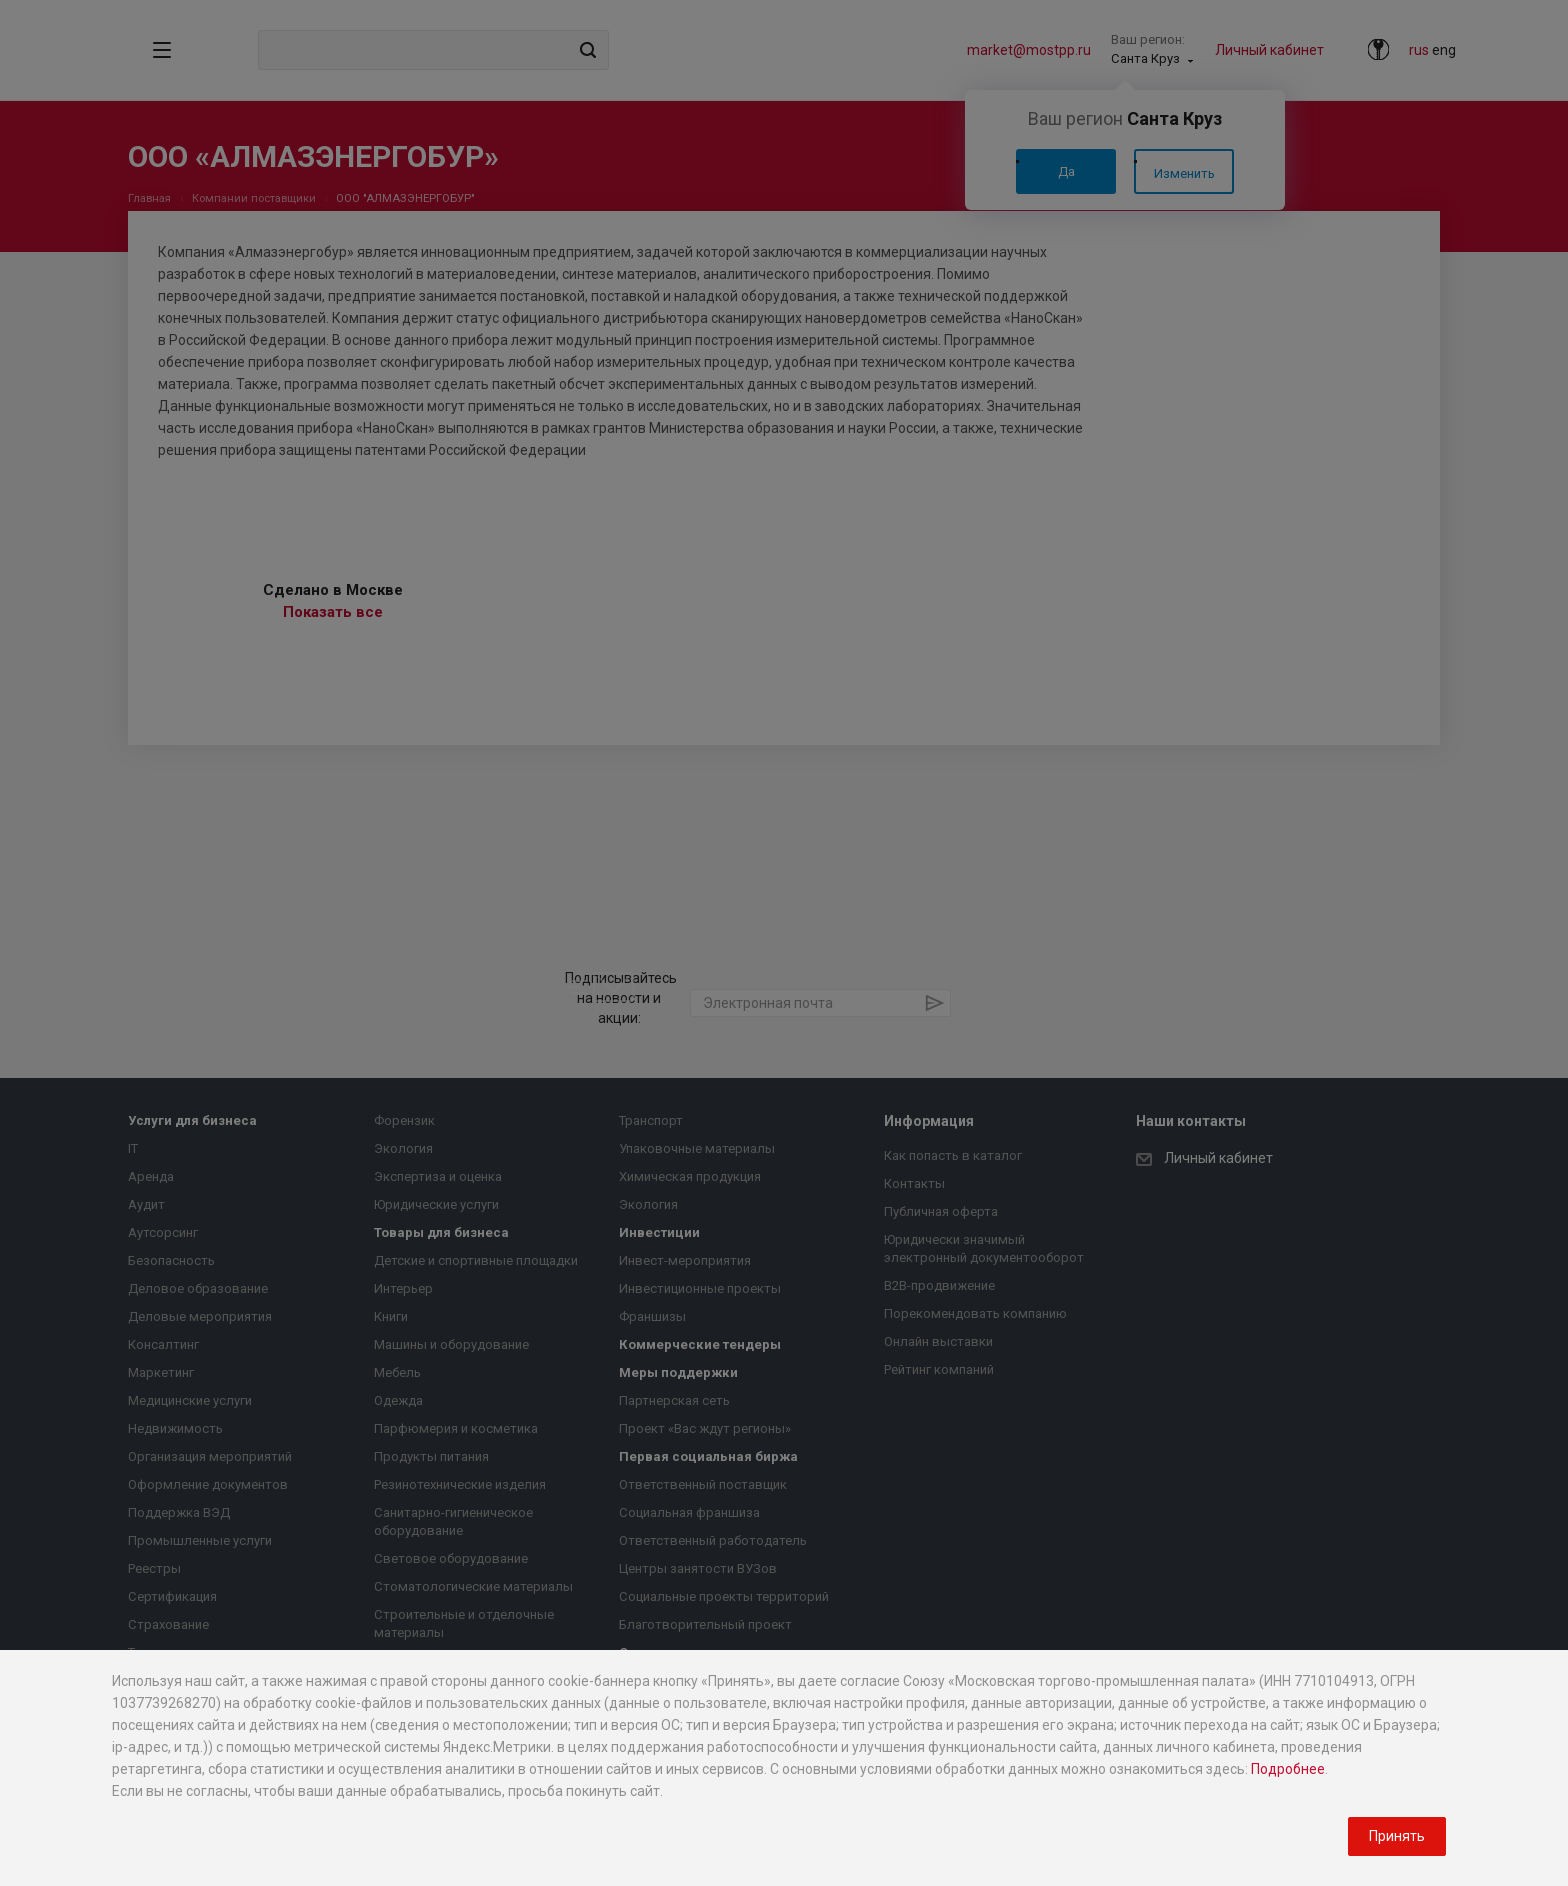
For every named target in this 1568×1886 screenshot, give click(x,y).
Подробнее (1288, 1769)
